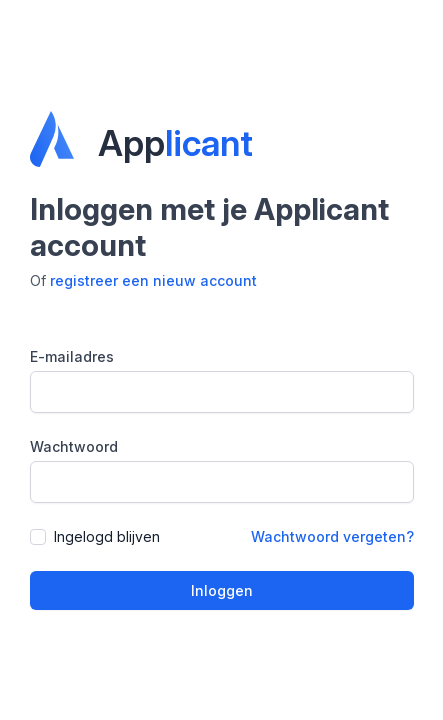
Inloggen (222, 590)
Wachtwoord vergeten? (332, 536)
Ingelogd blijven (107, 536)
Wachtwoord (74, 446)
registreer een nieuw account (153, 280)
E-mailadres (72, 356)
